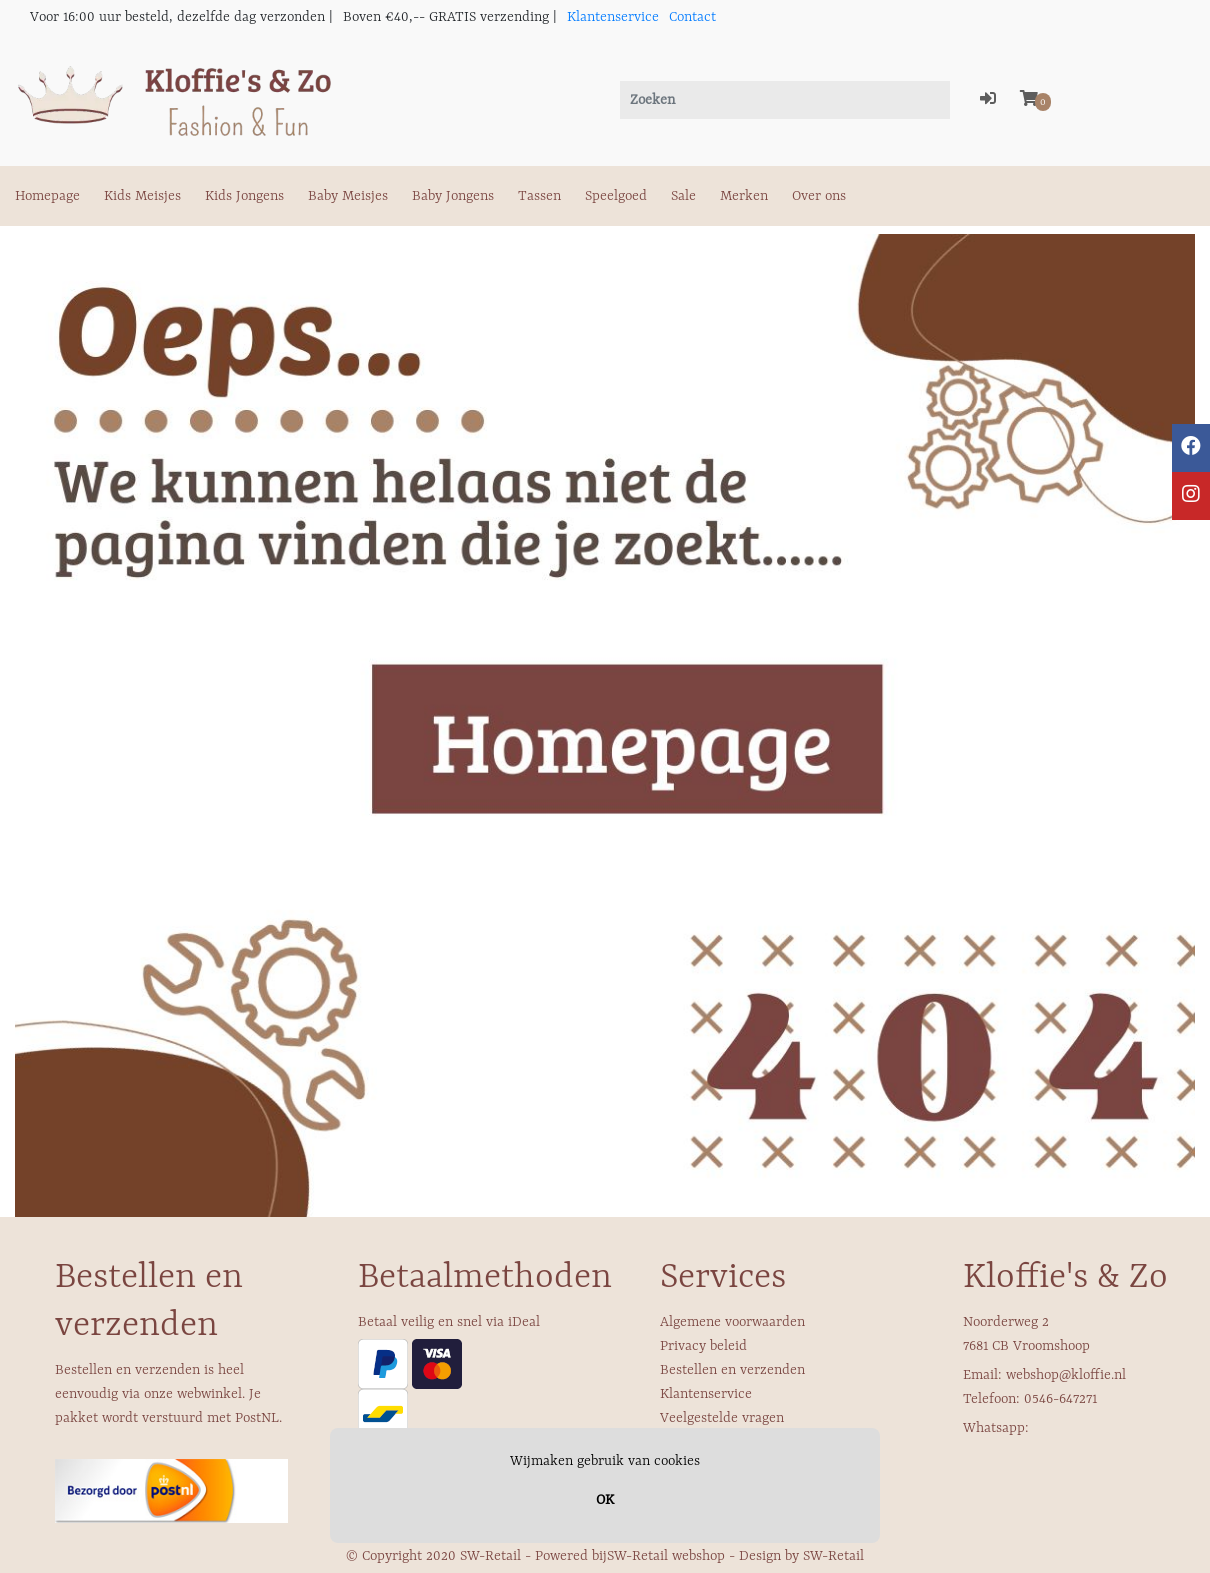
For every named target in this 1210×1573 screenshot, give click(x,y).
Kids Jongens (244, 196)
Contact (692, 17)
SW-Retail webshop (666, 1556)
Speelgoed (616, 196)
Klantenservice (613, 17)
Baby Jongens (453, 196)
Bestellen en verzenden (732, 1370)
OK (605, 1500)
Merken (744, 196)
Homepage (47, 196)
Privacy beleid (703, 1346)
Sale (683, 196)
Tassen (539, 196)
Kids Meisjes (142, 196)
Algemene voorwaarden (732, 1322)
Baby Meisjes (348, 196)
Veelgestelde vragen (722, 1418)
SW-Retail (833, 1556)
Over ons (819, 196)
